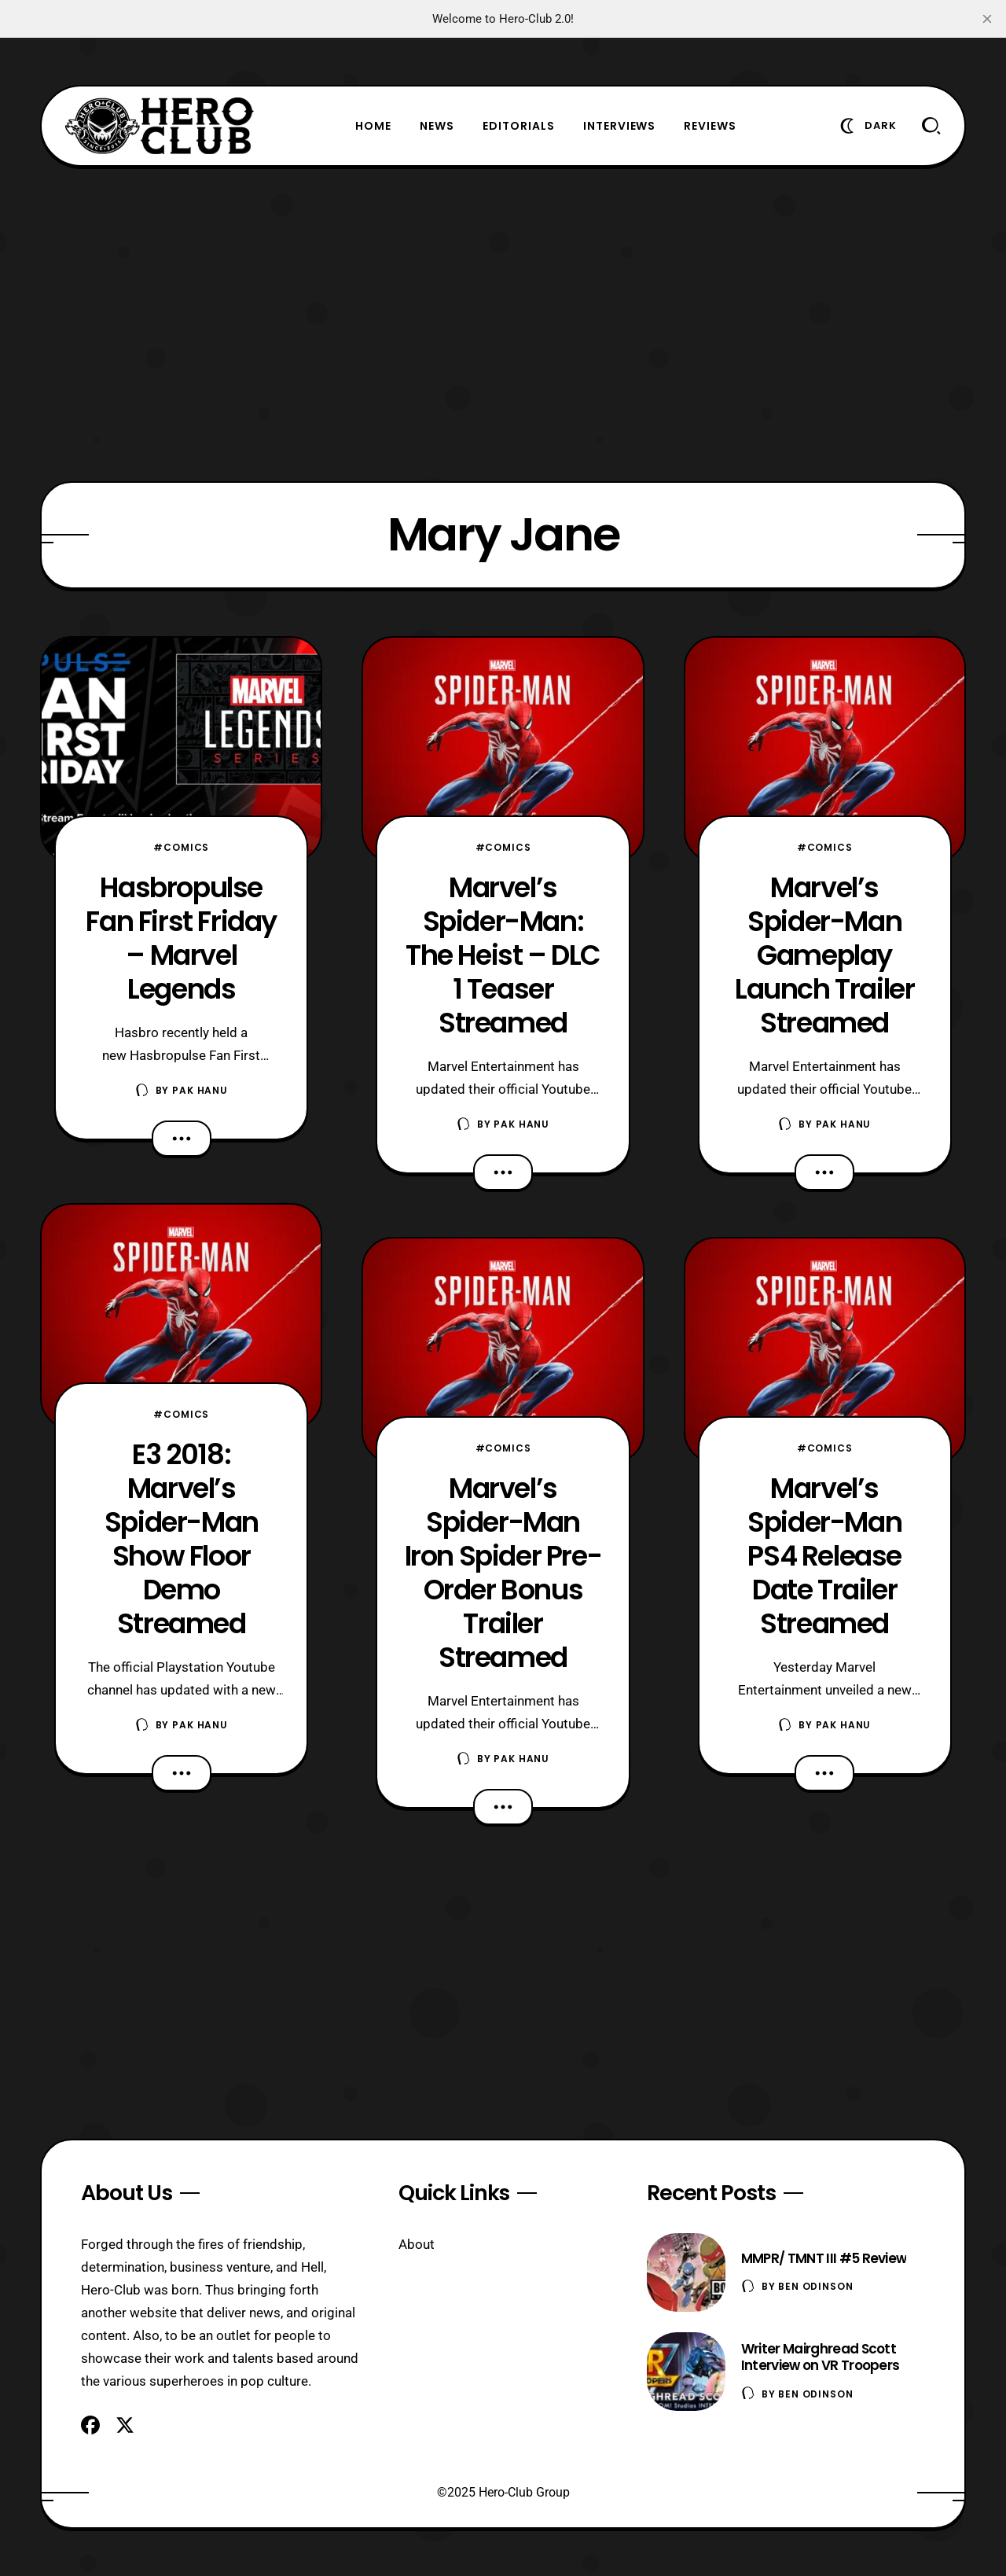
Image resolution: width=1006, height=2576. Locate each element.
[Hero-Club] (159, 126)
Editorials (519, 126)
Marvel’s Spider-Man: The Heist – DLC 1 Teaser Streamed (503, 955)
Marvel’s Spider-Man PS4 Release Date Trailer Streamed (824, 1556)
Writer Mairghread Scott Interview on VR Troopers (820, 2357)
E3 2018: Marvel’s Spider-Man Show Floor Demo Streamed (182, 1539)
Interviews (619, 126)
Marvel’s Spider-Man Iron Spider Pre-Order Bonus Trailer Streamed (503, 1572)
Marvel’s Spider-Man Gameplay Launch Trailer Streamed (824, 955)
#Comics (181, 847)
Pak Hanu (200, 1090)
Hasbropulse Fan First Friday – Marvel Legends (181, 938)
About (416, 2244)
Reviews (710, 126)
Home (373, 126)
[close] (987, 18)
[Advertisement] (503, 324)
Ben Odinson (815, 2286)
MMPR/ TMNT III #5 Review (824, 2258)
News (437, 126)
